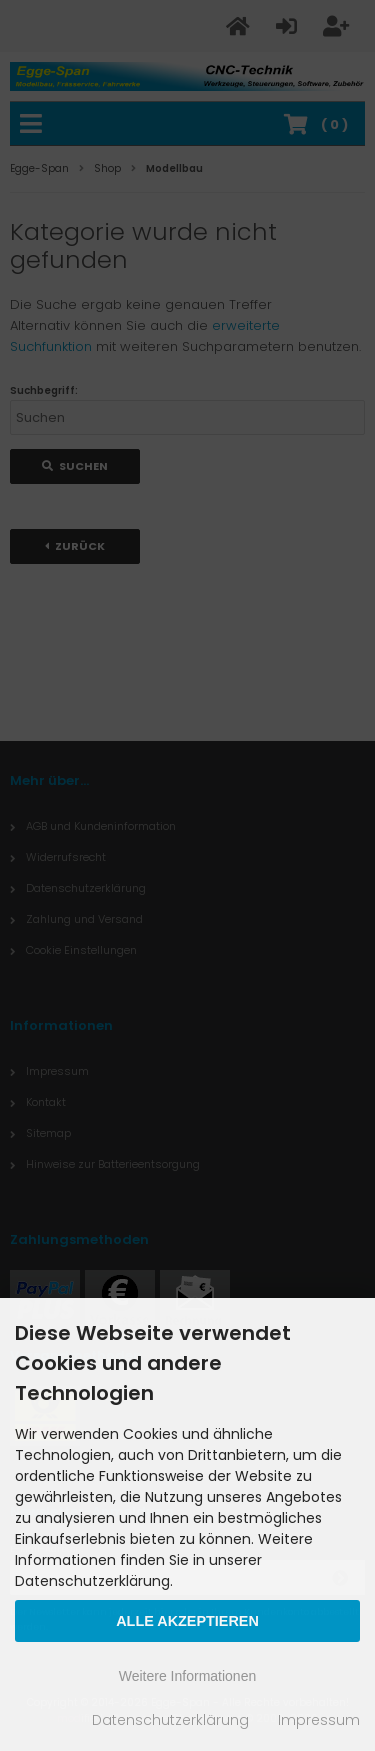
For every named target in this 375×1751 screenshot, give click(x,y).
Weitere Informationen (187, 1676)
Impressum (319, 1720)
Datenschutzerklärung (170, 1720)
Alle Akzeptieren (187, 1621)
